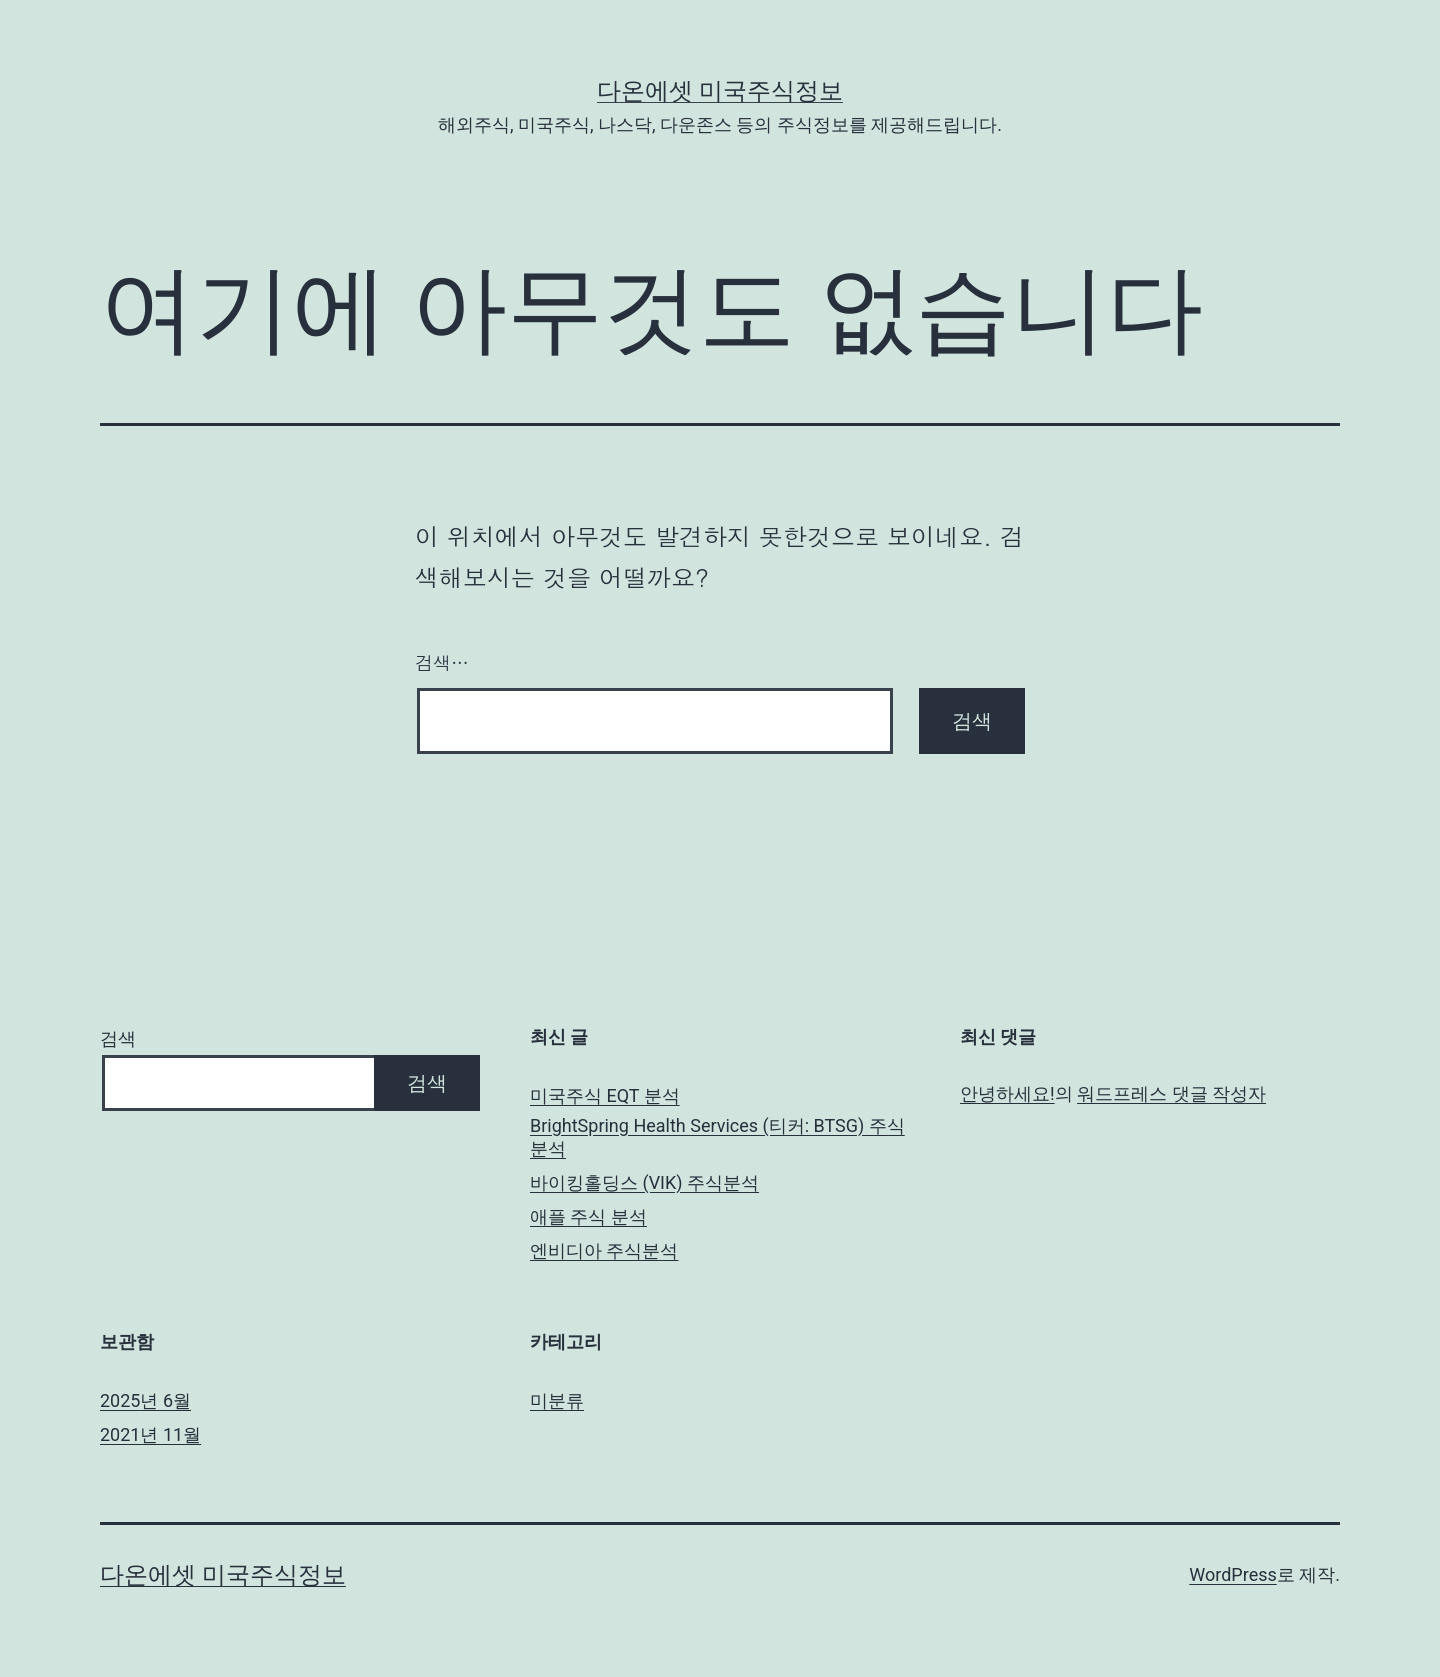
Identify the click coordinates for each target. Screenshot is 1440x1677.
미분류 (557, 1400)
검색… (442, 662)
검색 (118, 1038)
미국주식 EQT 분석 (605, 1095)
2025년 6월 (145, 1400)
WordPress (1232, 1574)
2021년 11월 (150, 1434)
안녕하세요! (1007, 1093)
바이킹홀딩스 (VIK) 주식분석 (644, 1182)
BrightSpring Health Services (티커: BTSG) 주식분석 (717, 1137)
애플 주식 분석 (588, 1216)
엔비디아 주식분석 (604, 1250)
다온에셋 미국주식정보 (720, 91)
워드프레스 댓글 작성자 (1171, 1093)
